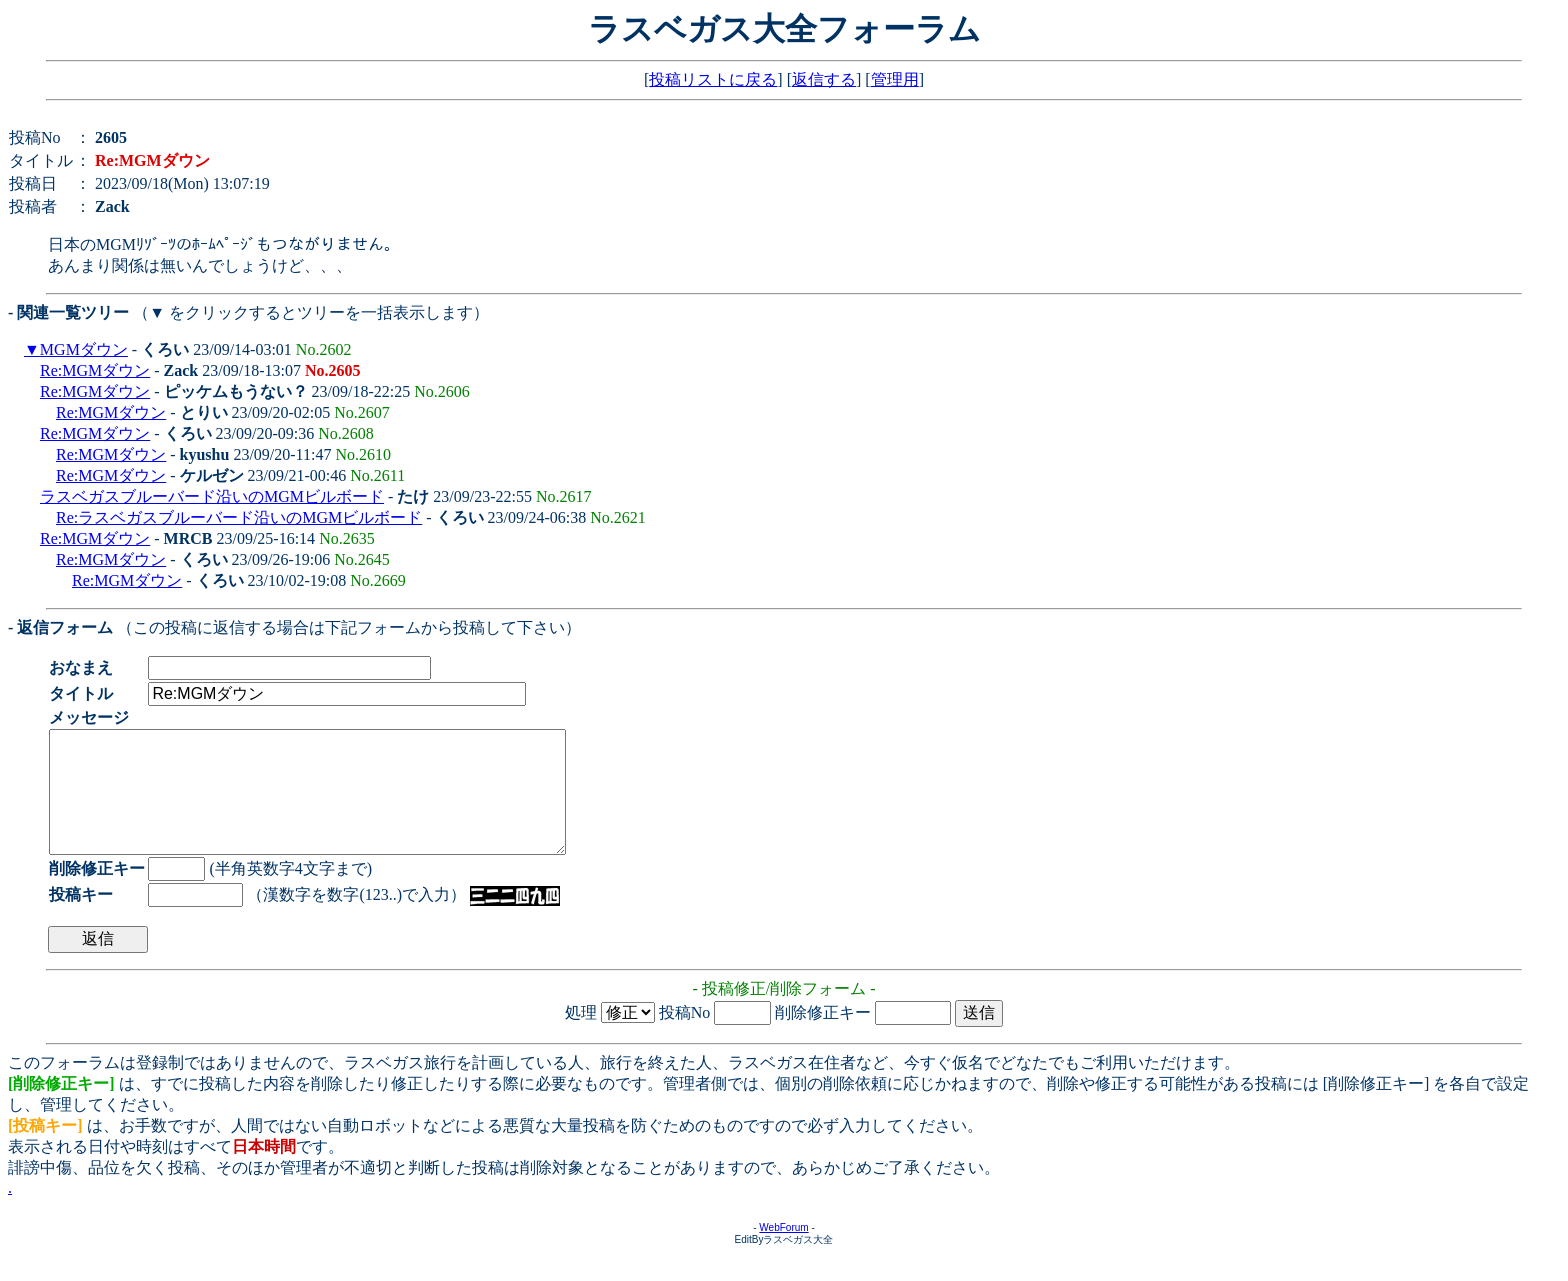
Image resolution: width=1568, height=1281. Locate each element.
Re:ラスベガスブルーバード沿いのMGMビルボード (239, 517)
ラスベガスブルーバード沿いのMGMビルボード (212, 496)
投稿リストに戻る (713, 79)
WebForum (783, 1251)
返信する (824, 79)
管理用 (895, 79)
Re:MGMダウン (95, 370)
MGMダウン (84, 349)
